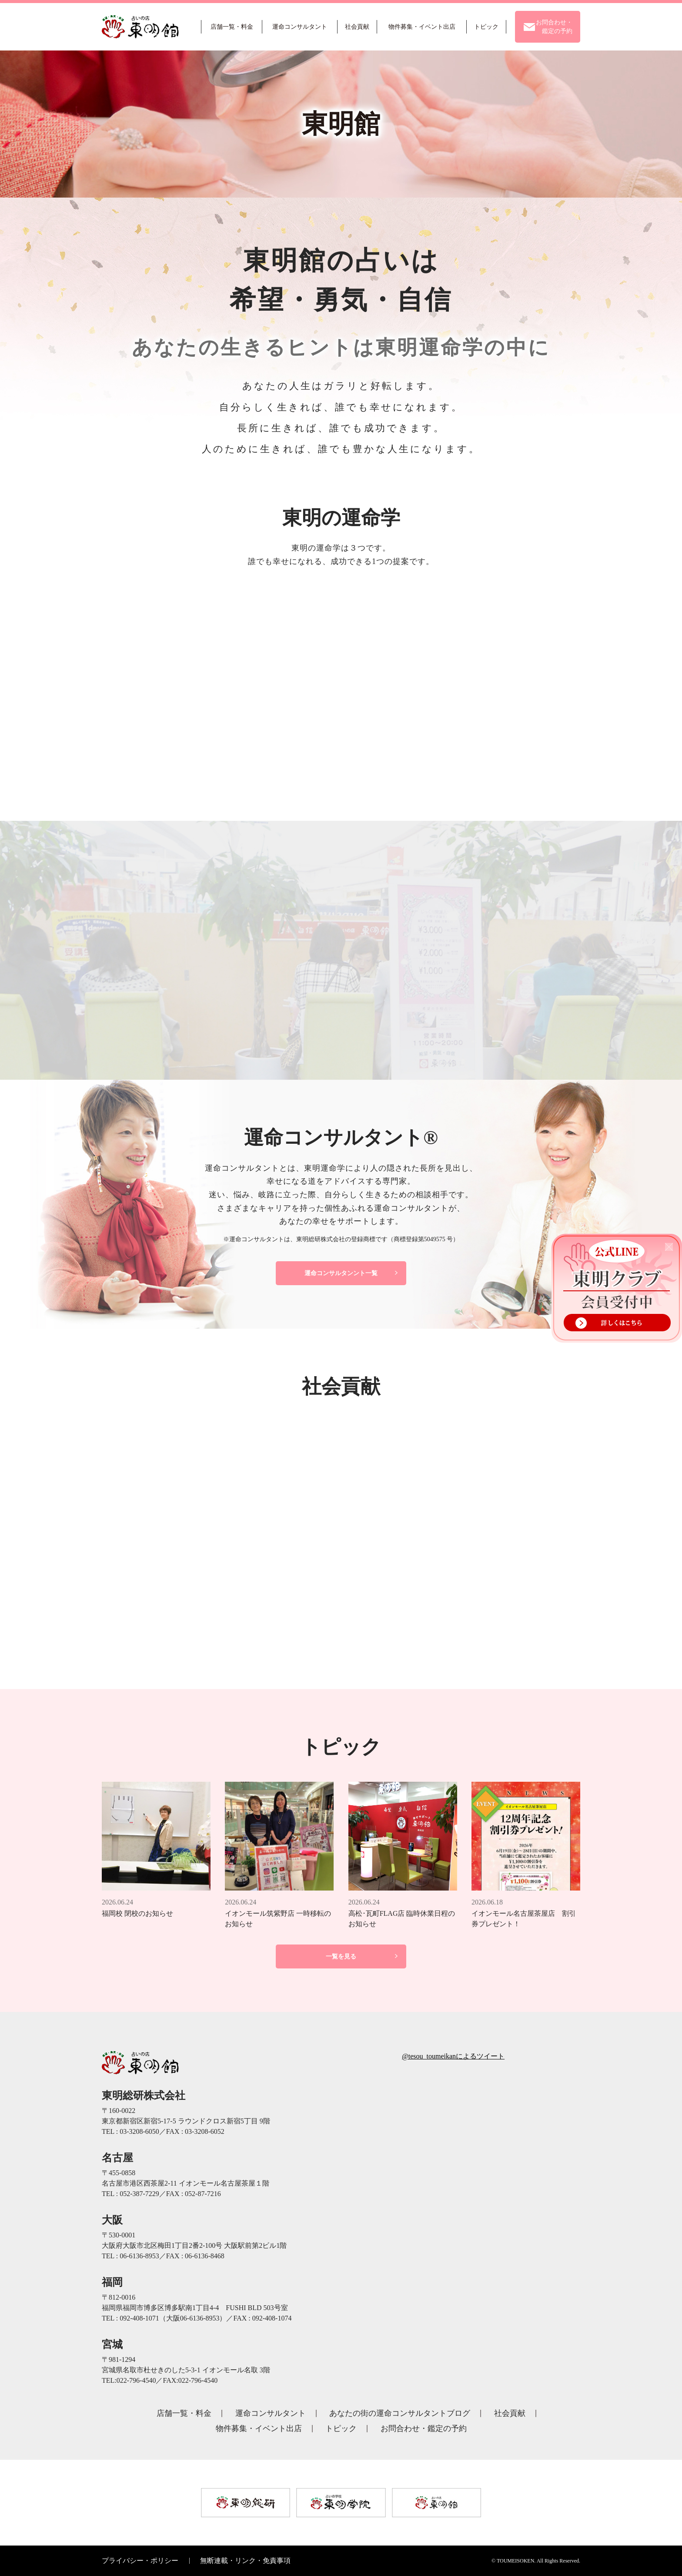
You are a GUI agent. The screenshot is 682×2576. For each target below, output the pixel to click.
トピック (341, 2428)
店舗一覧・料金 (184, 2413)
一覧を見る (341, 1956)
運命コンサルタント (270, 2413)
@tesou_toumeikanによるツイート (453, 2056)
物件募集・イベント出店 (259, 2428)
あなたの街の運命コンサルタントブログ (399, 2413)
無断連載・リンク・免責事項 (245, 2560)
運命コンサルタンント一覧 (341, 1273)
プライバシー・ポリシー (140, 2560)
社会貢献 (509, 2413)
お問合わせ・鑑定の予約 (424, 2428)
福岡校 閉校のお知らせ (137, 1913)
